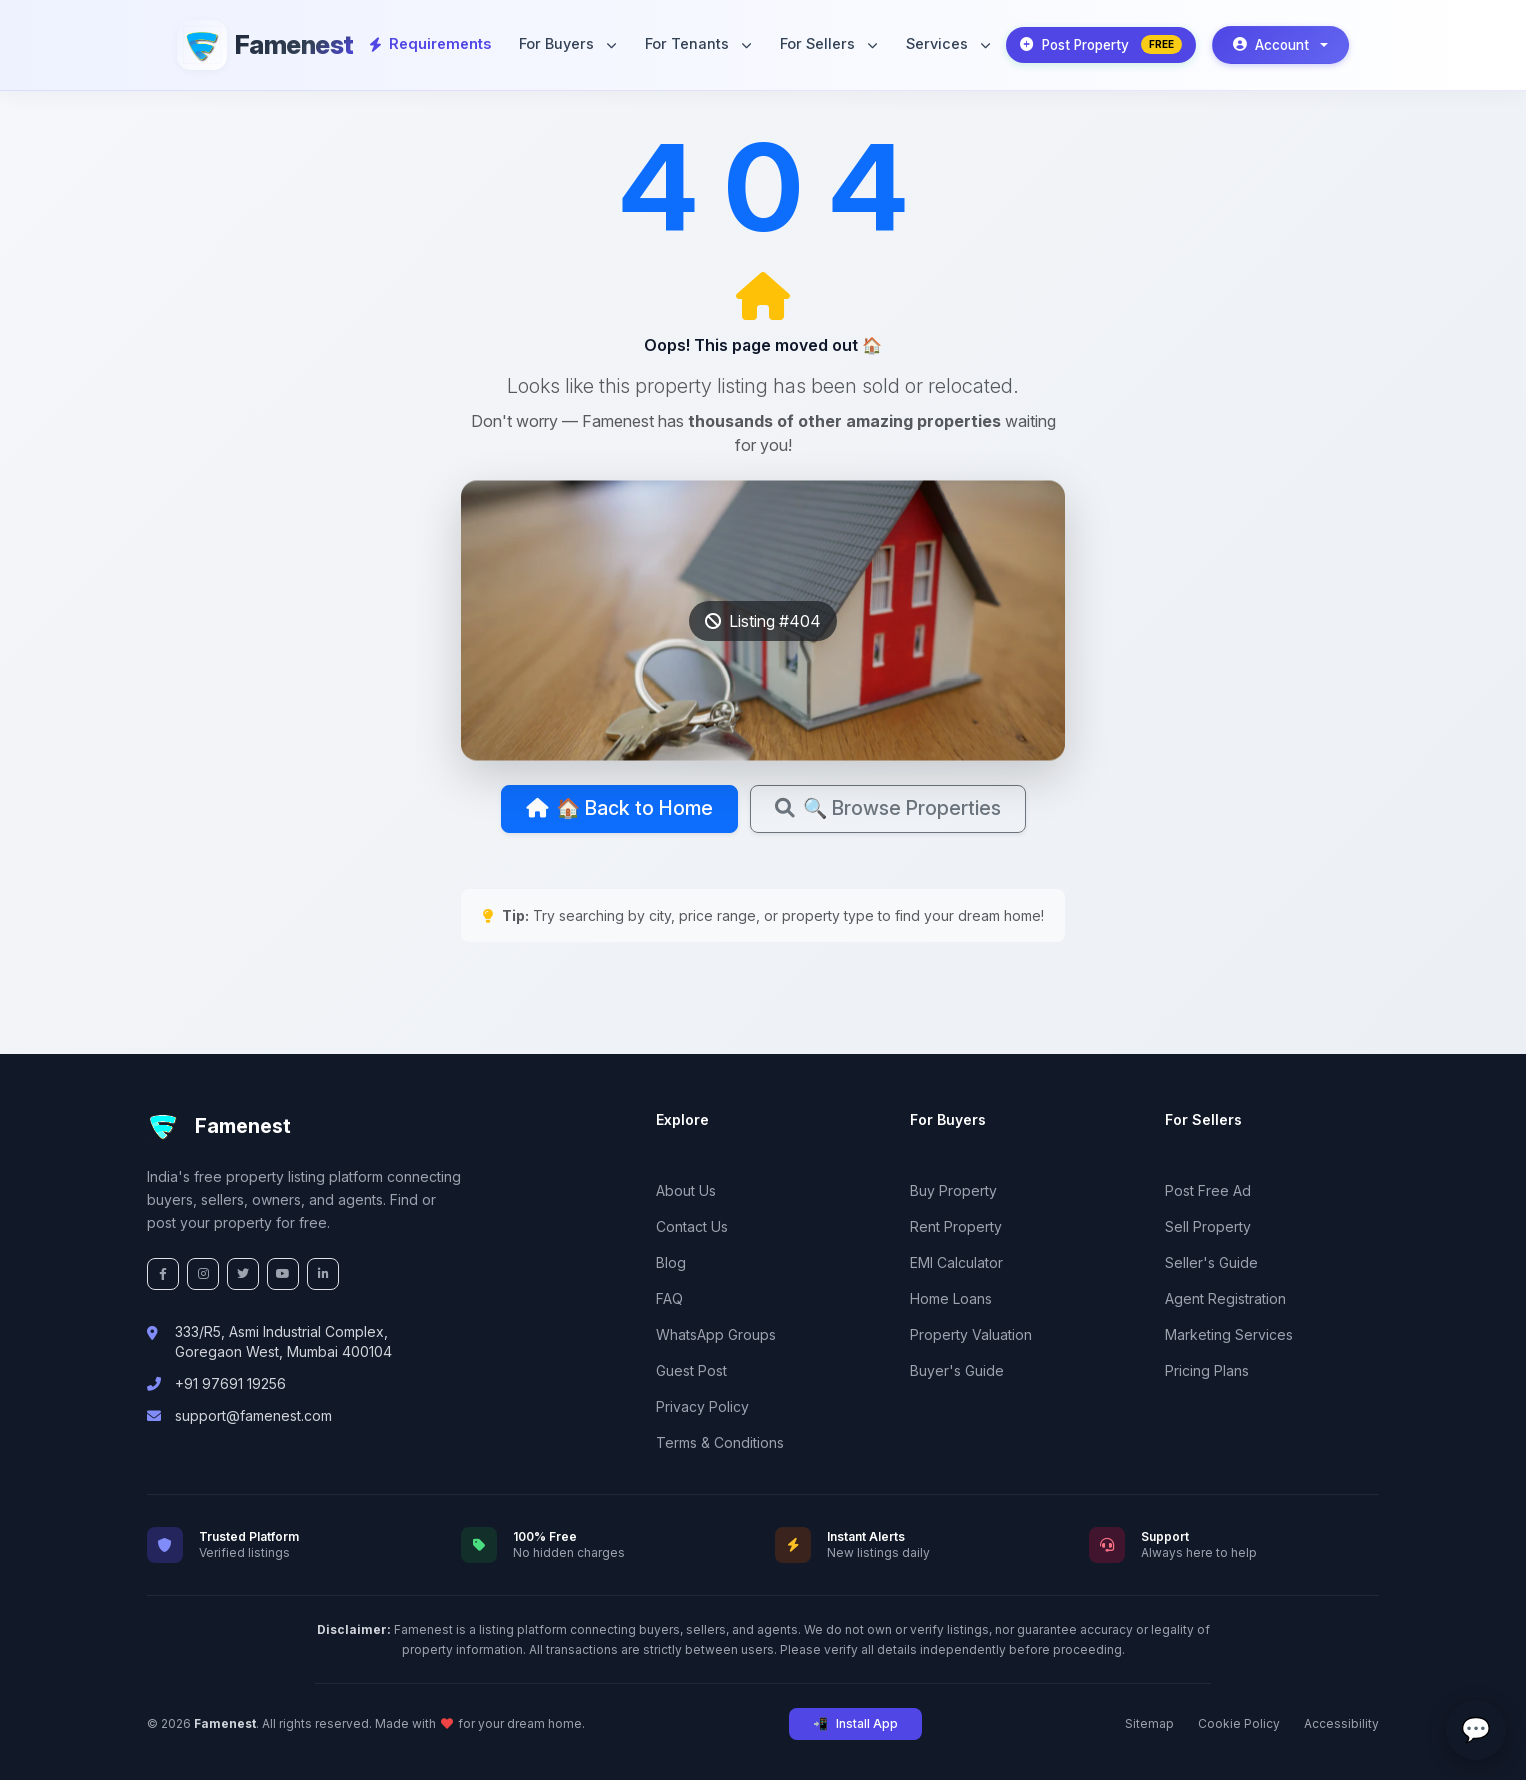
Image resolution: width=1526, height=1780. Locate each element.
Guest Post (691, 1370)
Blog (671, 1262)
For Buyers (567, 44)
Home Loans (951, 1298)
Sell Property (1208, 1226)
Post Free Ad (1208, 1190)
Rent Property (956, 1226)
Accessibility (1341, 1723)
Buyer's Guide (957, 1370)
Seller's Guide (1211, 1262)
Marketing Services (1229, 1334)
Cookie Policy (1239, 1723)
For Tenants (698, 44)
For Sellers (828, 44)
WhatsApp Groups (716, 1334)
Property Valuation (971, 1334)
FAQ (669, 1298)
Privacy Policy (702, 1406)
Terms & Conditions (720, 1442)
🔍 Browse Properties (891, 809)
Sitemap (1149, 1723)
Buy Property (953, 1190)
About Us (686, 1190)
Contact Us (692, 1226)
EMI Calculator (956, 1262)
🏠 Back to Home (617, 809)
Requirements (430, 44)
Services (947, 44)
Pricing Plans (1207, 1370)
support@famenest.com (253, 1415)
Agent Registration (1225, 1298)
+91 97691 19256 (230, 1383)
